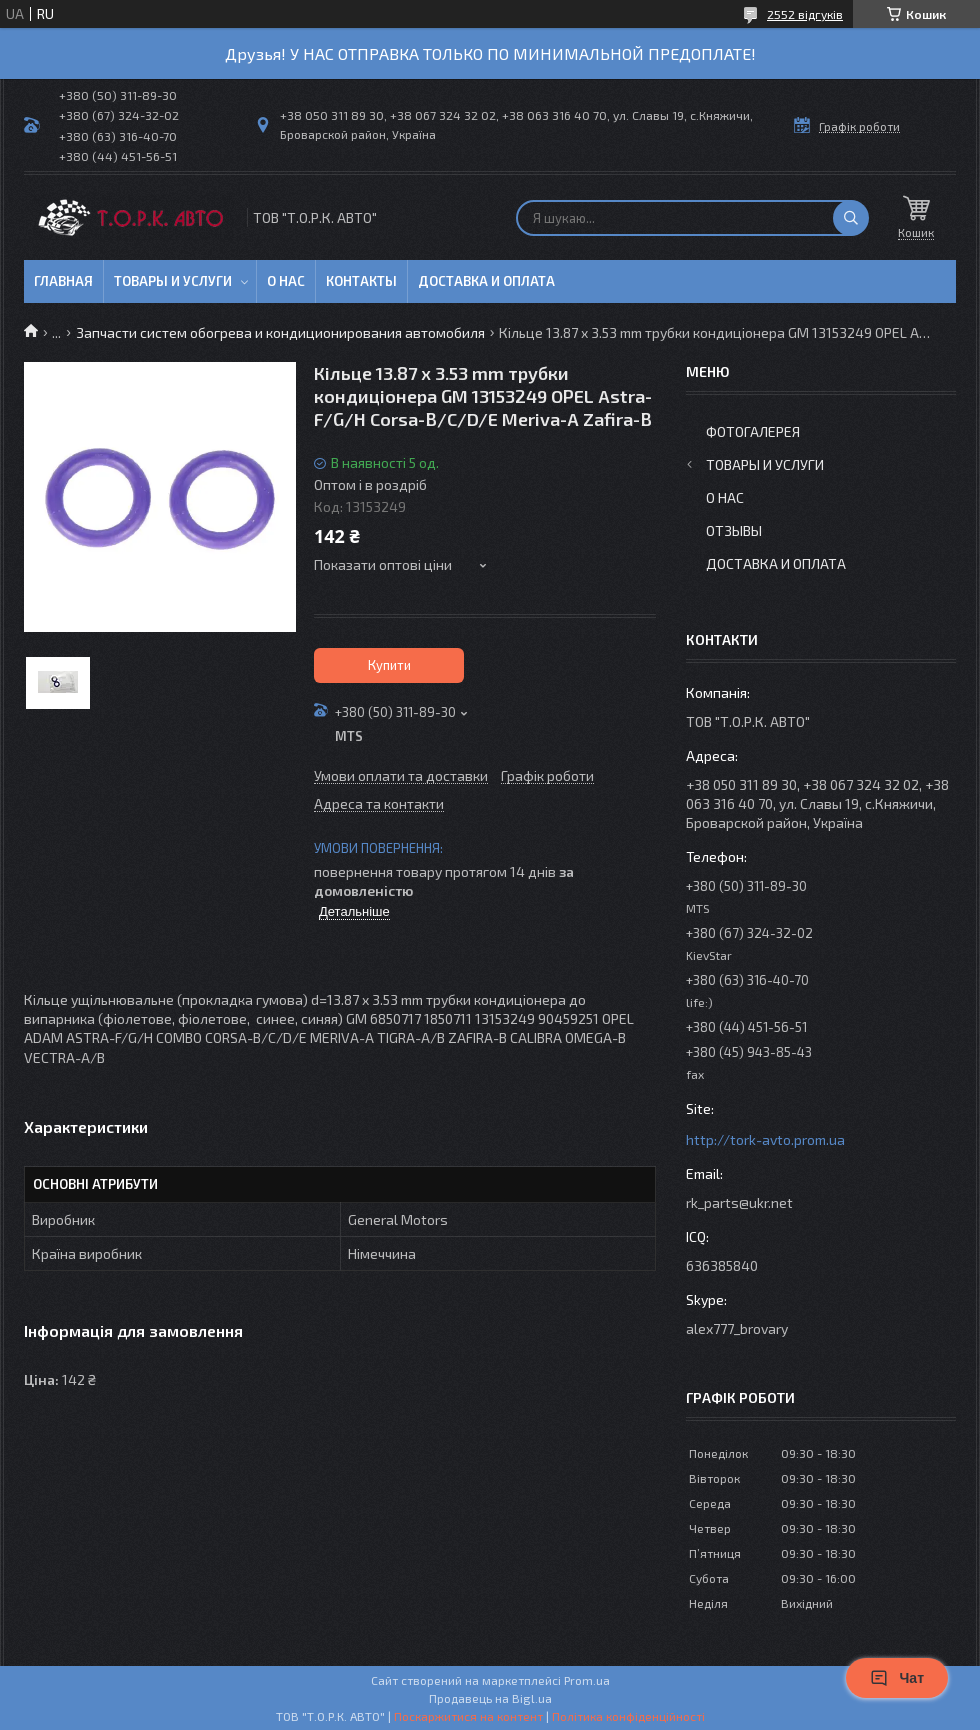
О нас (286, 281)
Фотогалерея (753, 431)
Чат (897, 1678)
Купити (389, 665)
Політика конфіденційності (628, 1716)
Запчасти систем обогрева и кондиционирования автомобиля (280, 332)
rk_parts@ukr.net (739, 1202)
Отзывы (734, 530)
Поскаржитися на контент (468, 1716)
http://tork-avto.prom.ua (765, 1139)
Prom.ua (587, 1680)
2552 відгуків (805, 14)
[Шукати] (851, 218)
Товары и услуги (173, 281)
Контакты (361, 281)
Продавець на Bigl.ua (490, 1698)
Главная (63, 281)
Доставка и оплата (486, 281)
